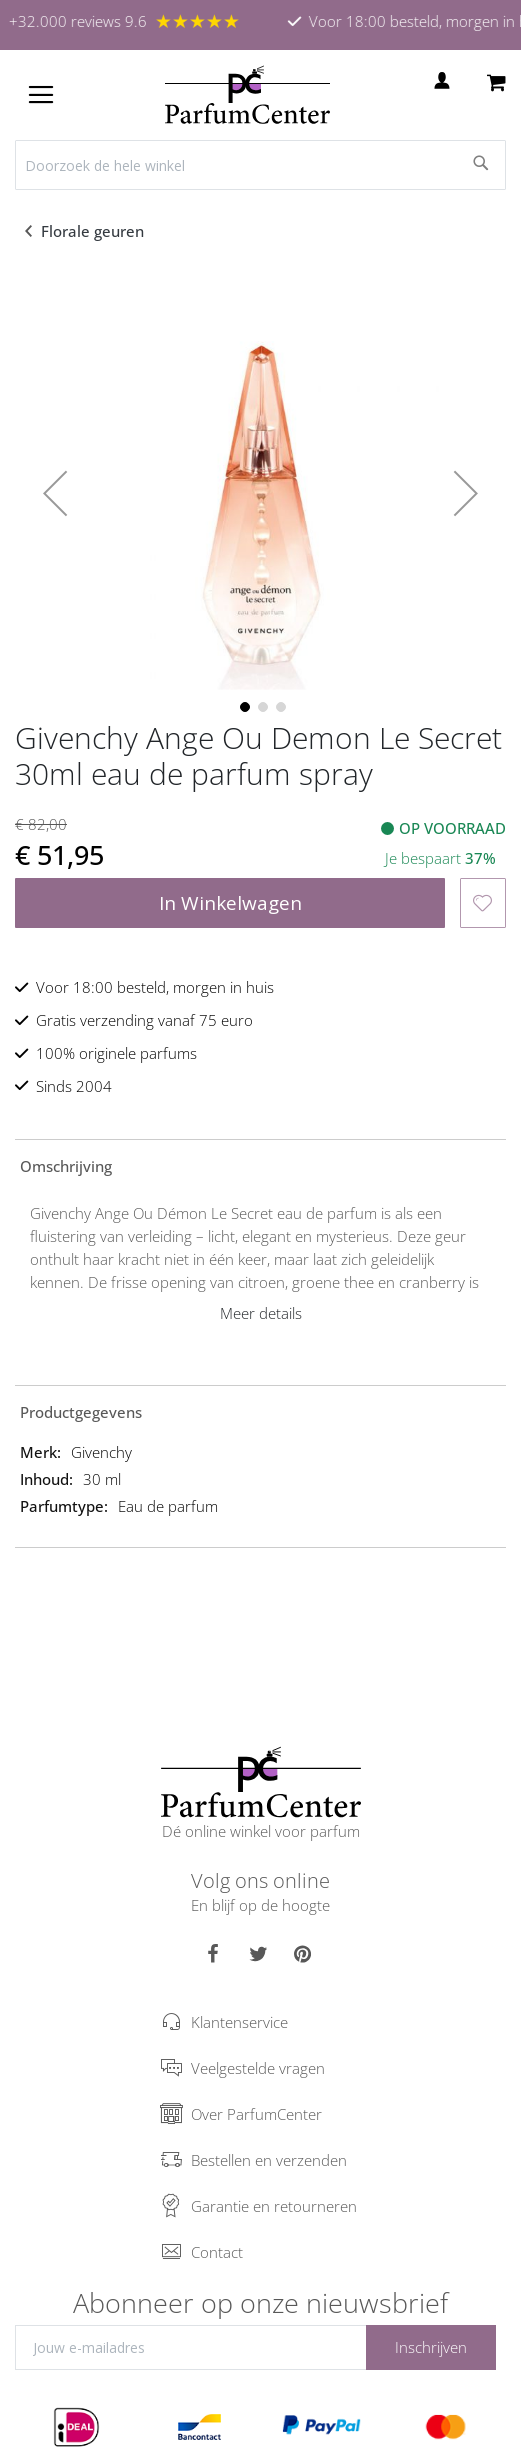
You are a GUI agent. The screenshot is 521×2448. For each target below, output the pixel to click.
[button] (55, 493)
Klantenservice (239, 2022)
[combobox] (260, 165)
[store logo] (247, 95)
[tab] (260, 1165)
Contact (217, 2252)
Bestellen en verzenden (269, 2160)
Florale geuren (94, 231)
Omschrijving (66, 1166)
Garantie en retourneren (274, 2206)
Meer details (261, 1313)
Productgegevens (81, 1412)
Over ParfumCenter (256, 2114)
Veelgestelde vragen (258, 2068)
